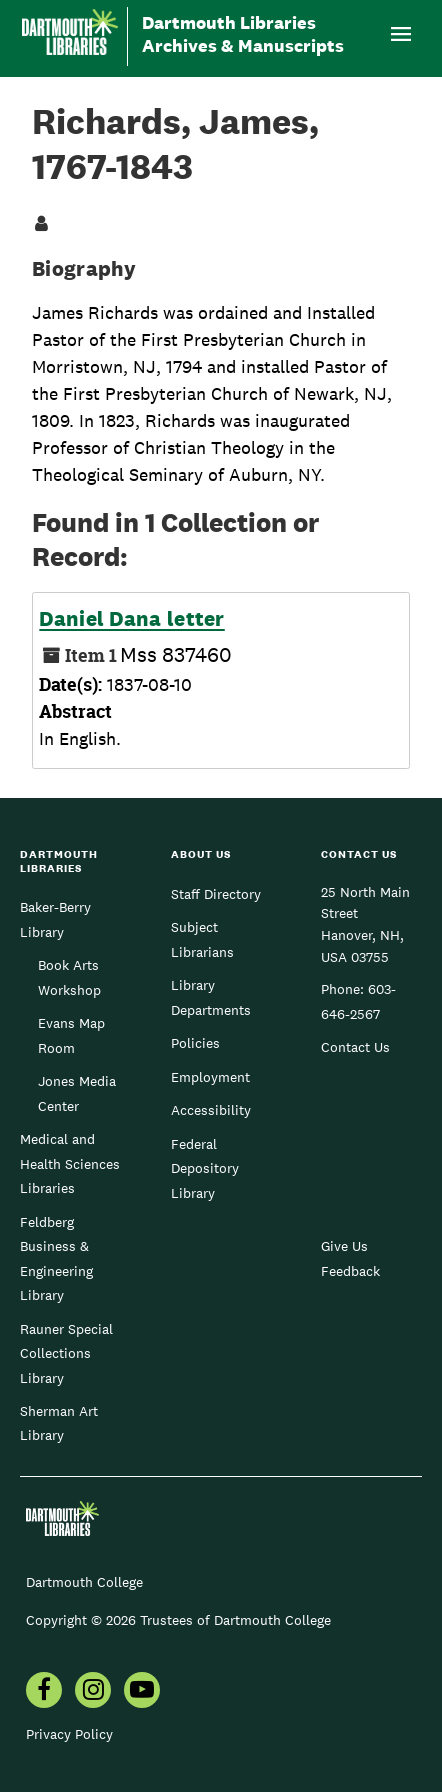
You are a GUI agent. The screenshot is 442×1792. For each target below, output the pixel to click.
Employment (210, 1077)
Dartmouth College (84, 1582)
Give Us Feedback (350, 1258)
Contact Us (355, 1047)
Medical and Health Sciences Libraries (70, 1163)
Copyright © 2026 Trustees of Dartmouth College (178, 1620)
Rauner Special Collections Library (66, 1353)
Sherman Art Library (59, 1423)
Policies (195, 1043)
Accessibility (211, 1110)
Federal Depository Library (205, 1168)
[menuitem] (44, 1692)
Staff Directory (216, 894)
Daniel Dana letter (131, 619)
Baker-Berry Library (55, 919)
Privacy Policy (69, 1734)
